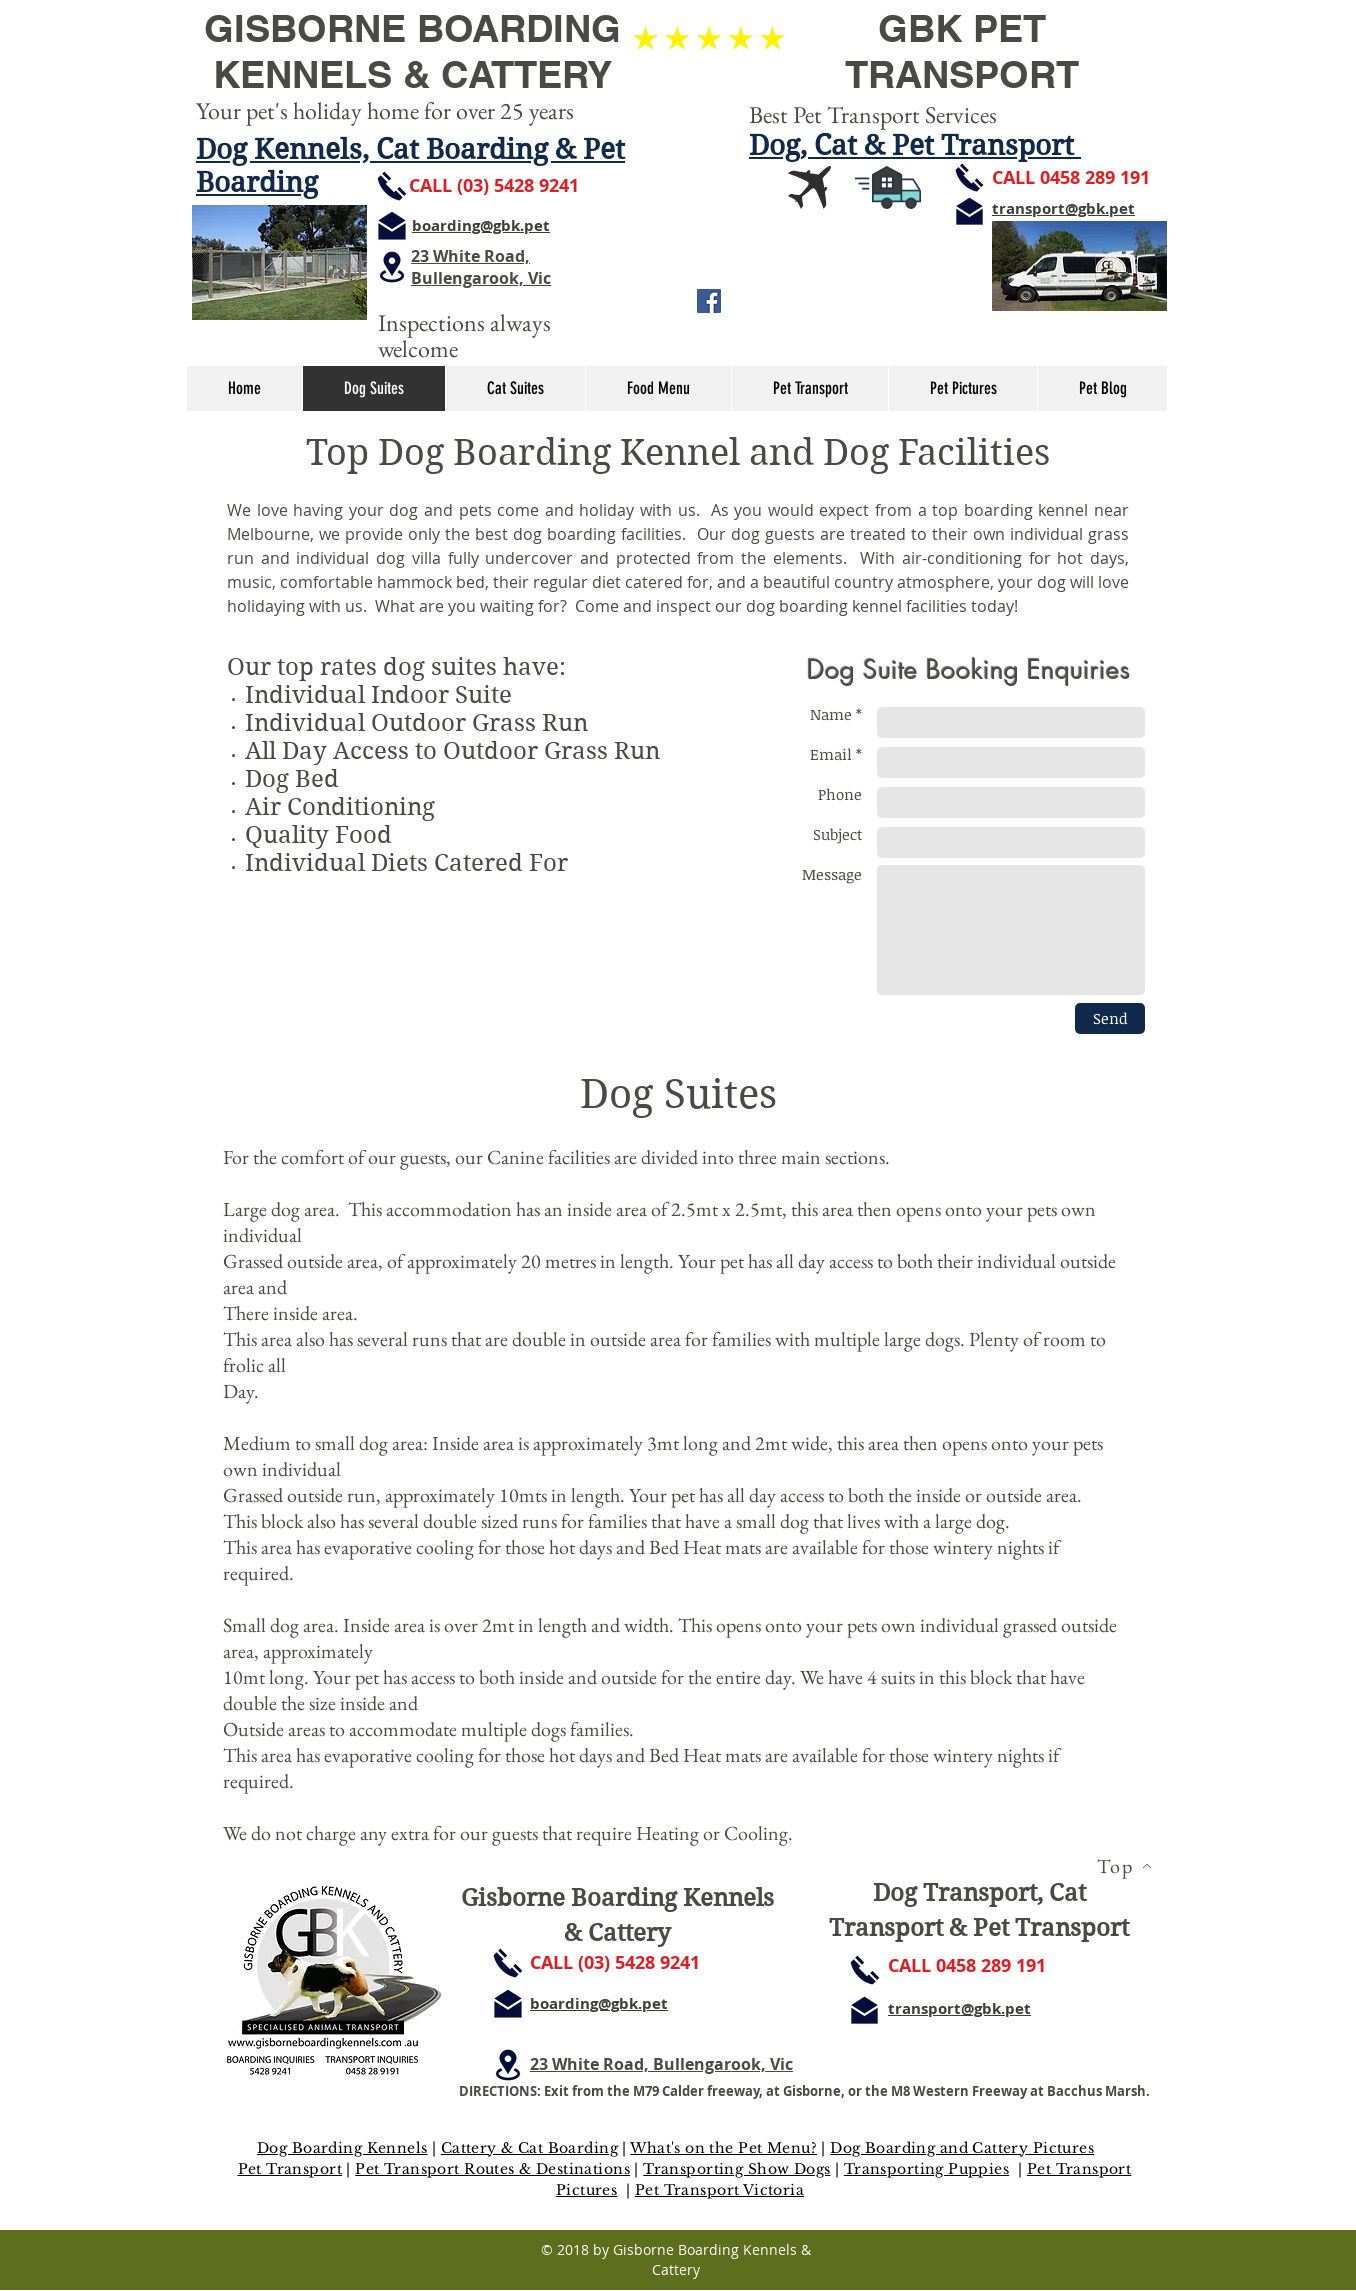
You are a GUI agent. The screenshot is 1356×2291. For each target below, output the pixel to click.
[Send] (1110, 1018)
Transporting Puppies (926, 2169)
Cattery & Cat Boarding (529, 2148)
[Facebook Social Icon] (709, 301)
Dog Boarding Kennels (342, 2148)
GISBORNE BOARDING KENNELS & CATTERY (412, 51)
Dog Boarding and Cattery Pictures (962, 2148)
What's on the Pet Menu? (723, 2148)
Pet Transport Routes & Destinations (492, 2169)
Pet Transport (290, 2169)
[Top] (1124, 1866)
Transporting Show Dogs (736, 2169)
